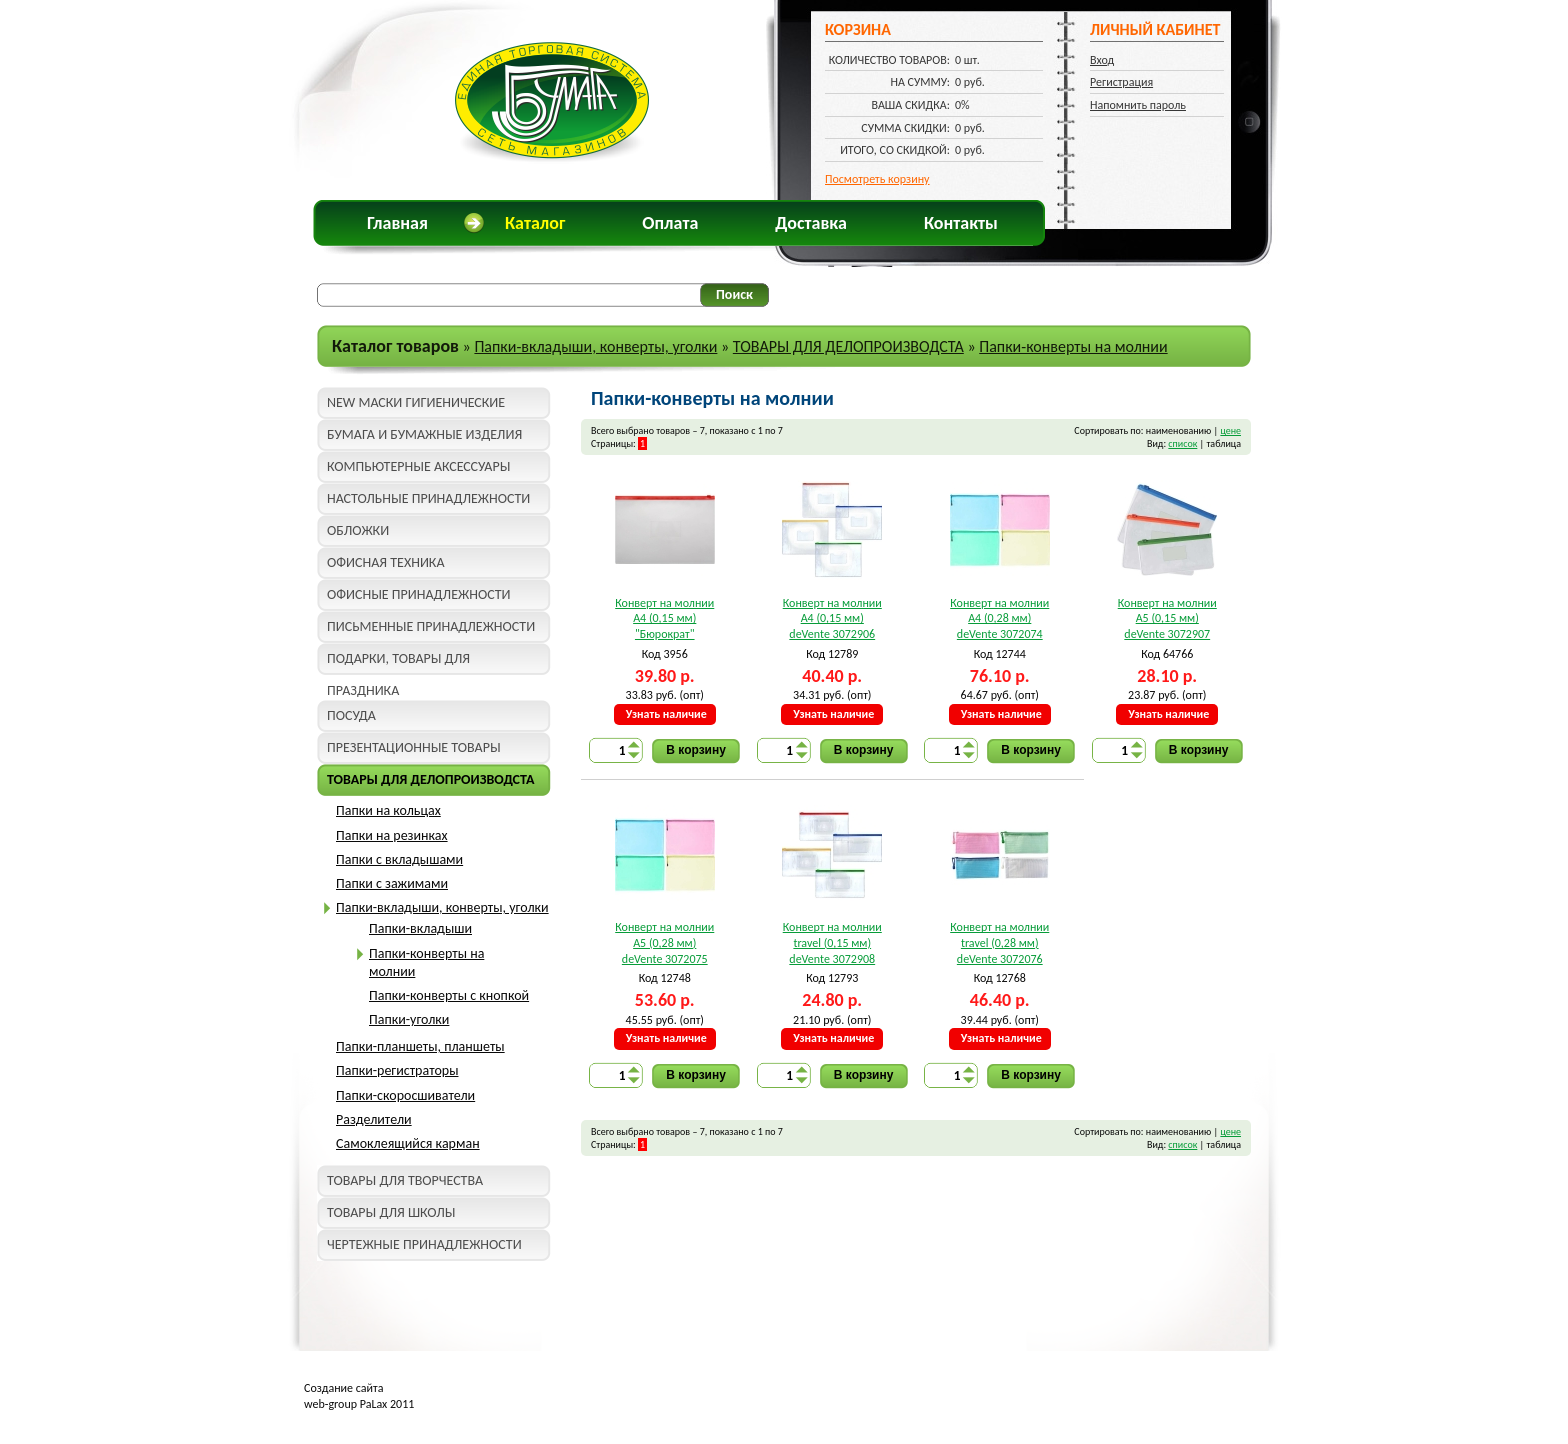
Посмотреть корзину (877, 179)
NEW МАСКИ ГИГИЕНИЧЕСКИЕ (416, 402)
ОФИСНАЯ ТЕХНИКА (386, 562)
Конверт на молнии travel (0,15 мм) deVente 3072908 (832, 942)
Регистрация (1121, 82)
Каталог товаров (395, 346)
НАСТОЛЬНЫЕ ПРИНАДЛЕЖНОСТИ (428, 498)
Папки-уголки (409, 1019)
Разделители (374, 1119)
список (1182, 443)
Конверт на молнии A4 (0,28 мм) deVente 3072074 (999, 618)
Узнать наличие (666, 714)
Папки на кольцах (388, 810)
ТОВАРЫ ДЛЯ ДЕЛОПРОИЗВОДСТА (848, 346)
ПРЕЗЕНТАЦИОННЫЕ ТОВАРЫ (414, 747)
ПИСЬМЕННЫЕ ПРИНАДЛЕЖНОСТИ (431, 626)
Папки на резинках (392, 835)
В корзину (696, 750)
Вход (1102, 60)
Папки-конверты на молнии (1073, 346)
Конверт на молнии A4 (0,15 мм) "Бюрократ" (664, 618)
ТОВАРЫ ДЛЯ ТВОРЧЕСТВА (405, 1180)
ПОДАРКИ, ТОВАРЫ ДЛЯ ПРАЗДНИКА (398, 662)
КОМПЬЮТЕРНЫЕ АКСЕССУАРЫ (418, 466)
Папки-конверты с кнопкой (449, 995)
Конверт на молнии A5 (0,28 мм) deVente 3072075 (664, 942)
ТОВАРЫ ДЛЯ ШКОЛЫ (391, 1212)
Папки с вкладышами (399, 859)
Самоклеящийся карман (408, 1143)
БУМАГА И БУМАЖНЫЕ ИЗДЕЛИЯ (424, 434)
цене (1230, 430)
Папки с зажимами (392, 883)
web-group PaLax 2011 (359, 1404)
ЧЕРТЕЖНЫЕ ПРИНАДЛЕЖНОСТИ (424, 1244)
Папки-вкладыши (420, 928)
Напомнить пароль (1138, 105)
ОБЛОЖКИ (358, 530)
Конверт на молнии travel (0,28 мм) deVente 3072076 (999, 942)
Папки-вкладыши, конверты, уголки (595, 346)
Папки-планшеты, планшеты (420, 1046)
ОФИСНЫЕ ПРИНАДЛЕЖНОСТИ (418, 594)
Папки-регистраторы (397, 1070)
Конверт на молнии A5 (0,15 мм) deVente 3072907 (1167, 618)
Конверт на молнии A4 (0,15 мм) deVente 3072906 (832, 618)
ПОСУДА (351, 715)
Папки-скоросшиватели (405, 1095)
